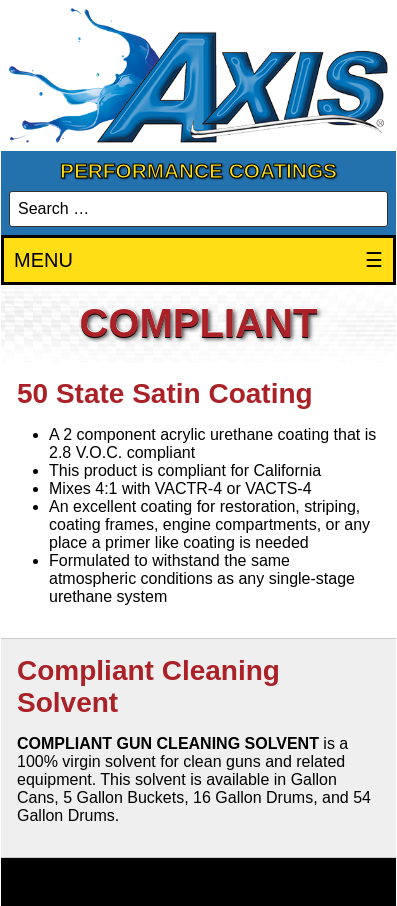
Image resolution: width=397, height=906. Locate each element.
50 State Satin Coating (165, 393)
